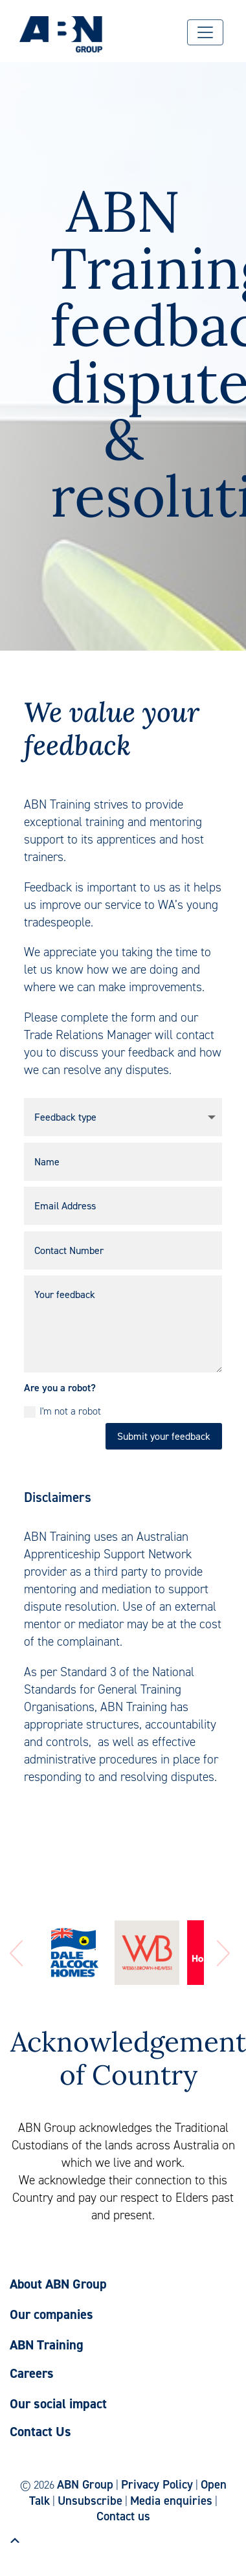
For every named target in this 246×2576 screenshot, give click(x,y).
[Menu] (205, 32)
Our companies (51, 2314)
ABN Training (47, 2345)
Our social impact (58, 2404)
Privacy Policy (157, 2484)
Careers (32, 2373)
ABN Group (85, 2484)
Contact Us (40, 2432)
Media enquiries (171, 2500)
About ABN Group (58, 2284)
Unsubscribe (90, 2500)
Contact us (123, 2516)
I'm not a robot (62, 1411)
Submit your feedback (163, 1436)
